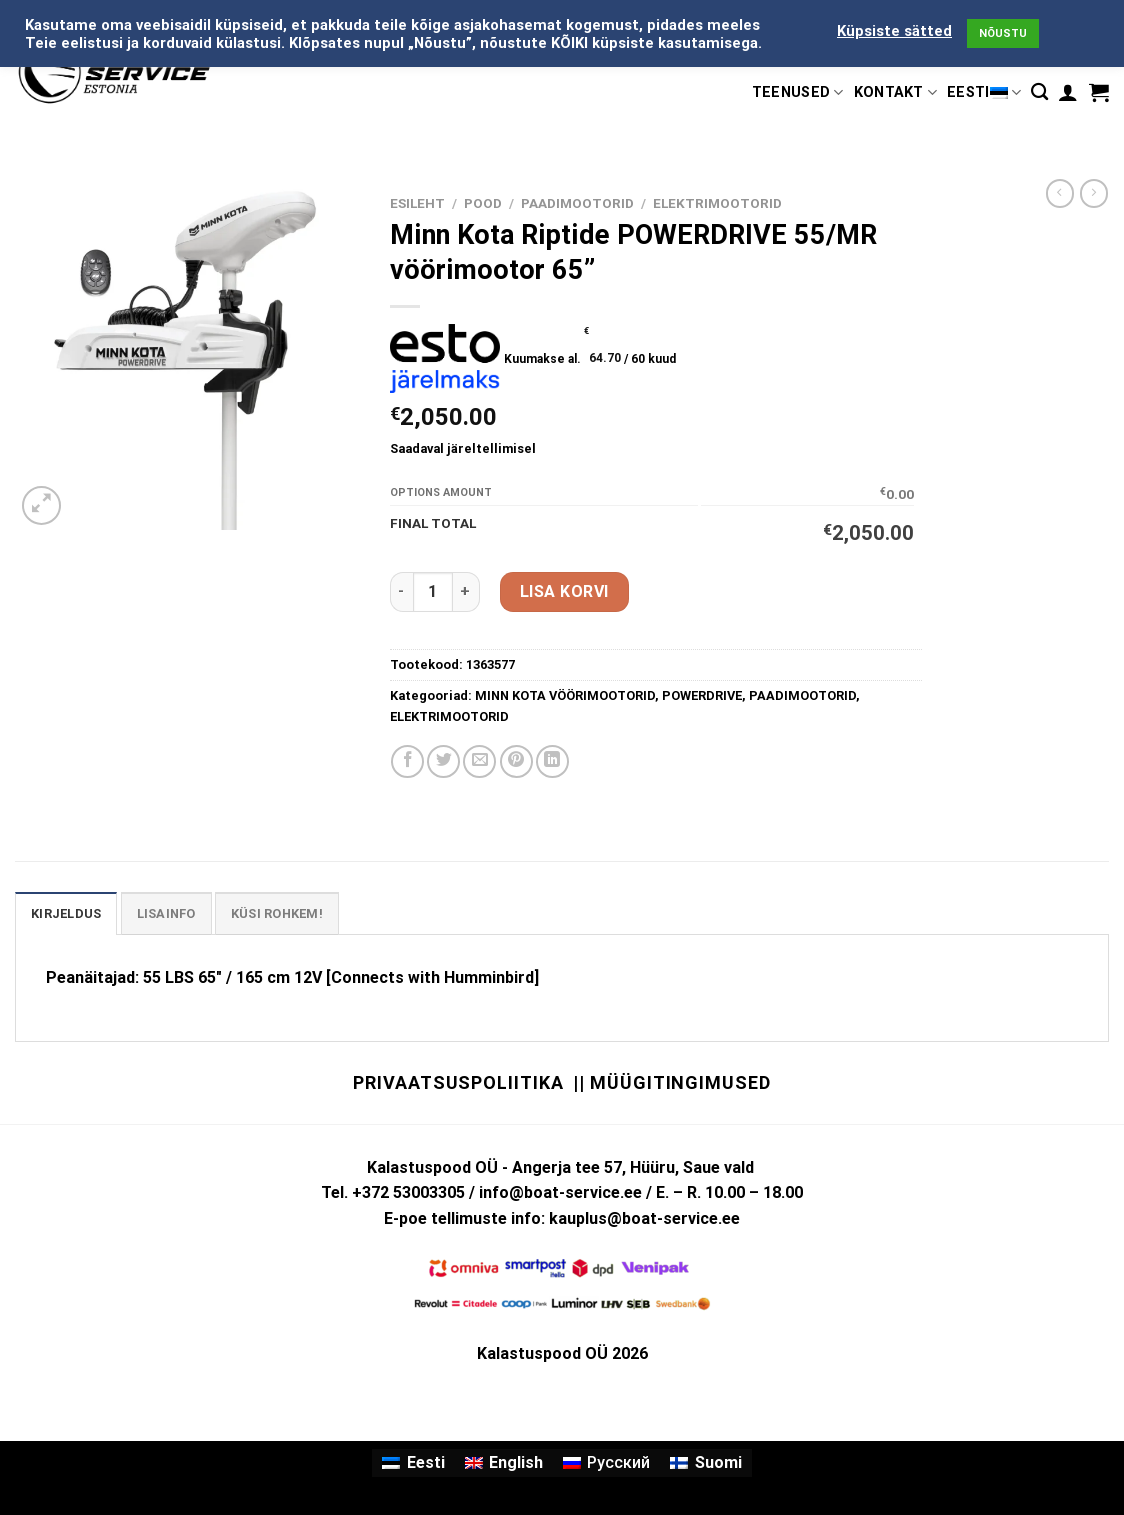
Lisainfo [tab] (166, 913)
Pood (483, 203)
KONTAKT (896, 92)
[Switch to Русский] (606, 1463)
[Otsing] (1039, 92)
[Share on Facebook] (407, 761)
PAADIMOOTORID (577, 203)
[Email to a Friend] (479, 761)
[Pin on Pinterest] (516, 761)
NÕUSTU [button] (1003, 33)
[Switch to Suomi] (705, 1463)
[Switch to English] (504, 1463)
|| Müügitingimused (671, 1082)
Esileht (417, 203)
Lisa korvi (564, 591)
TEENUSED (798, 92)
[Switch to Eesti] (413, 1463)
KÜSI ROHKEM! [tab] (277, 913)
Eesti (984, 92)
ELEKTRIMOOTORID (717, 203)
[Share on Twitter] (443, 761)
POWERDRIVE (702, 695)
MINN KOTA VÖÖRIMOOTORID (565, 695)
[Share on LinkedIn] (552, 761)
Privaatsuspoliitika (458, 1082)
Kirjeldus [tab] (66, 913)
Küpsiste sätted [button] (894, 31)
